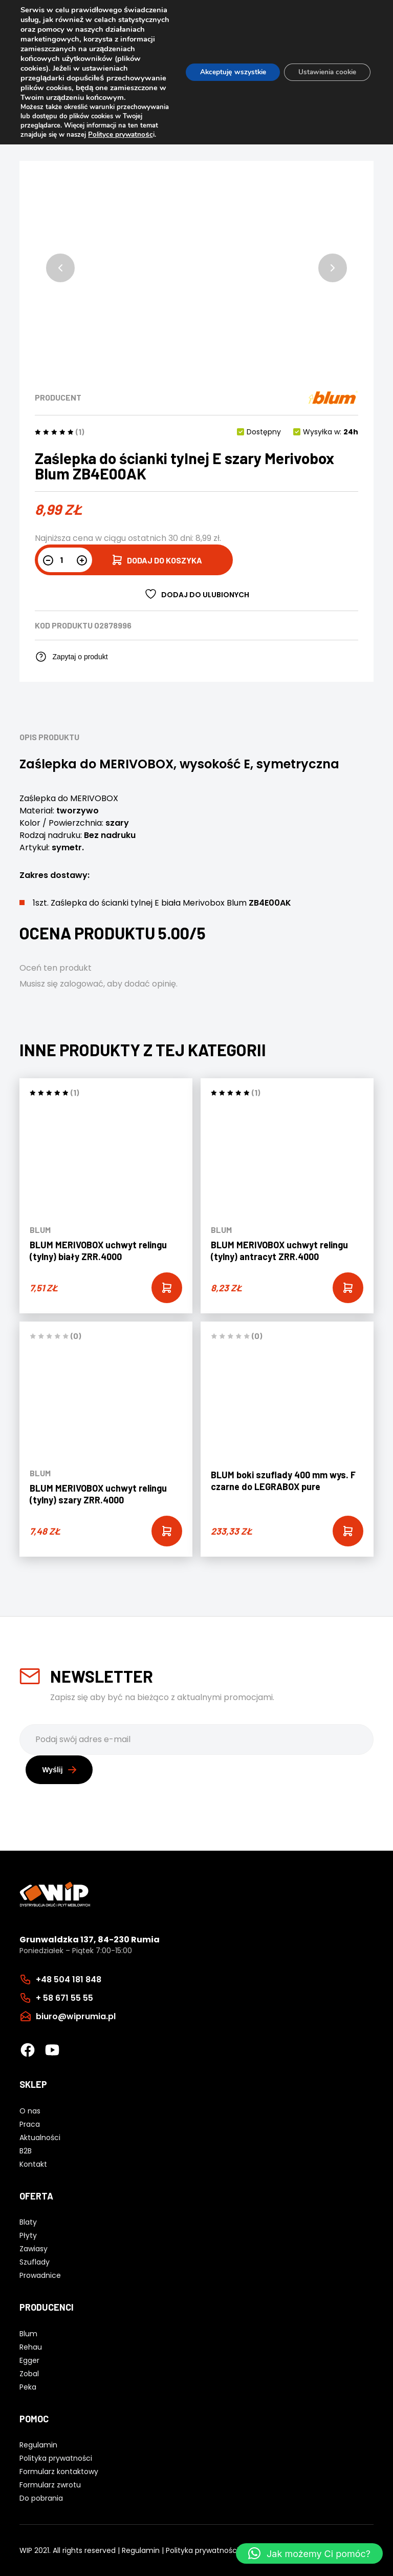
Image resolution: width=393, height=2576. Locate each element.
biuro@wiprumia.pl (76, 2016)
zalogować (81, 984)
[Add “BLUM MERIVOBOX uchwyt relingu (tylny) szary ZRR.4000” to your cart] (166, 1531)
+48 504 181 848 (68, 1979)
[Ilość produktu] (65, 560)
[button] (60, 268)
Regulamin (141, 2550)
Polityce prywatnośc (51, 153)
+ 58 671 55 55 (64, 1997)
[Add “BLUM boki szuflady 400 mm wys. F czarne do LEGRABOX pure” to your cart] (348, 1531)
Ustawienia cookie (324, 82)
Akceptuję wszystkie (225, 82)
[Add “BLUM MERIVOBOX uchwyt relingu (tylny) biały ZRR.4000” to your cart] (166, 1287)
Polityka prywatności (202, 2550)
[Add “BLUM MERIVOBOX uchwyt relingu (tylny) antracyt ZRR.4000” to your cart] (348, 1287)
